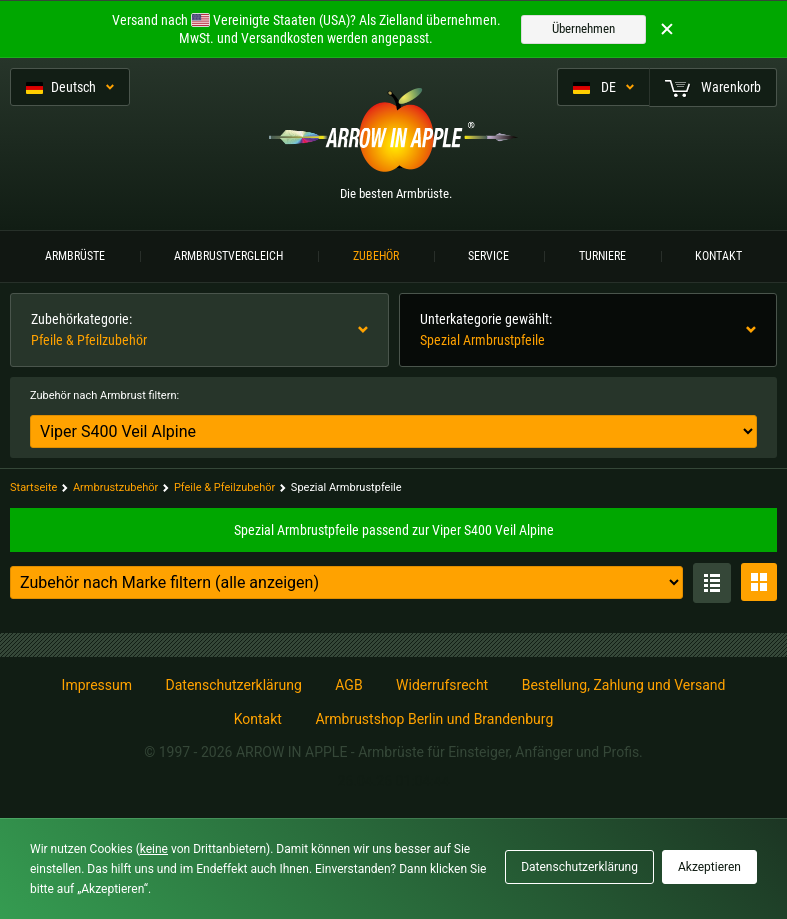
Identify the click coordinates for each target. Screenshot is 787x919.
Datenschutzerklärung (234, 685)
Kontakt (718, 256)
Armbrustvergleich (228, 256)
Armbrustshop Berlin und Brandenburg (434, 719)
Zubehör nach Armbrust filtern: (104, 395)
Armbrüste (75, 256)
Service (488, 256)
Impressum (97, 685)
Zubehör (376, 256)
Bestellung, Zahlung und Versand (624, 685)
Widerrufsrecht (442, 685)
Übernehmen (583, 28)
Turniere (602, 256)
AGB (348, 685)
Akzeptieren (709, 867)
